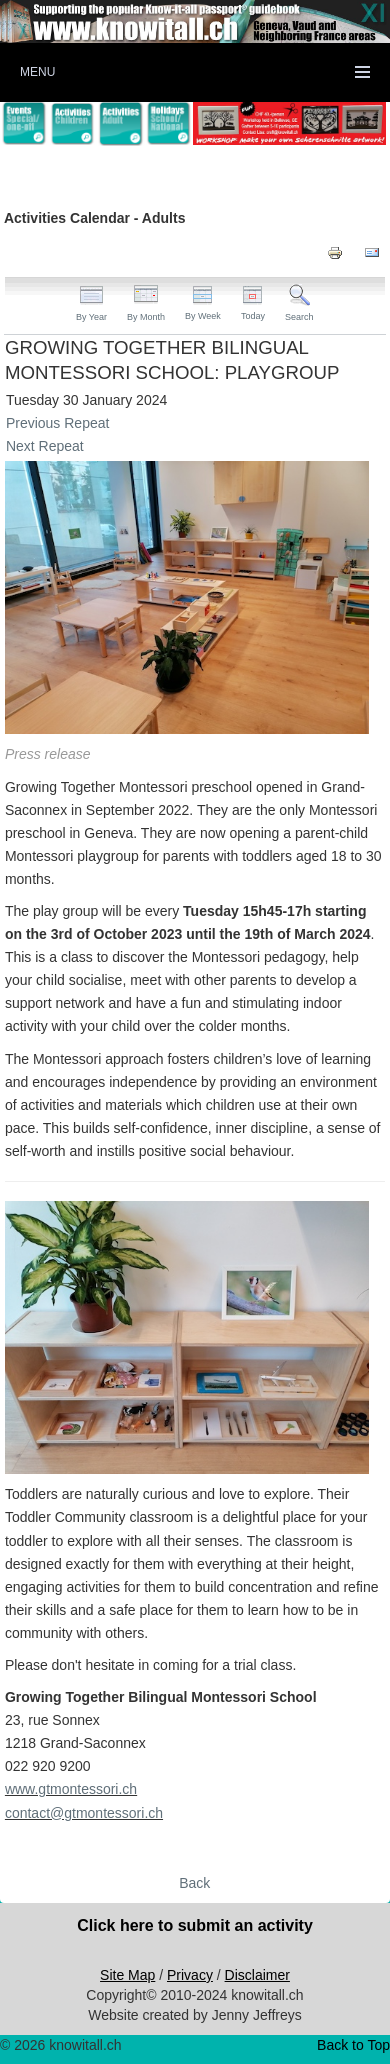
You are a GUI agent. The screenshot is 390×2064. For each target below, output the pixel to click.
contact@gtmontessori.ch (84, 1813)
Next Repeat (45, 446)
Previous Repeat (58, 423)
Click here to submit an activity (195, 1925)
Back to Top (353, 2045)
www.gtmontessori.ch (71, 1789)
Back (194, 1883)
